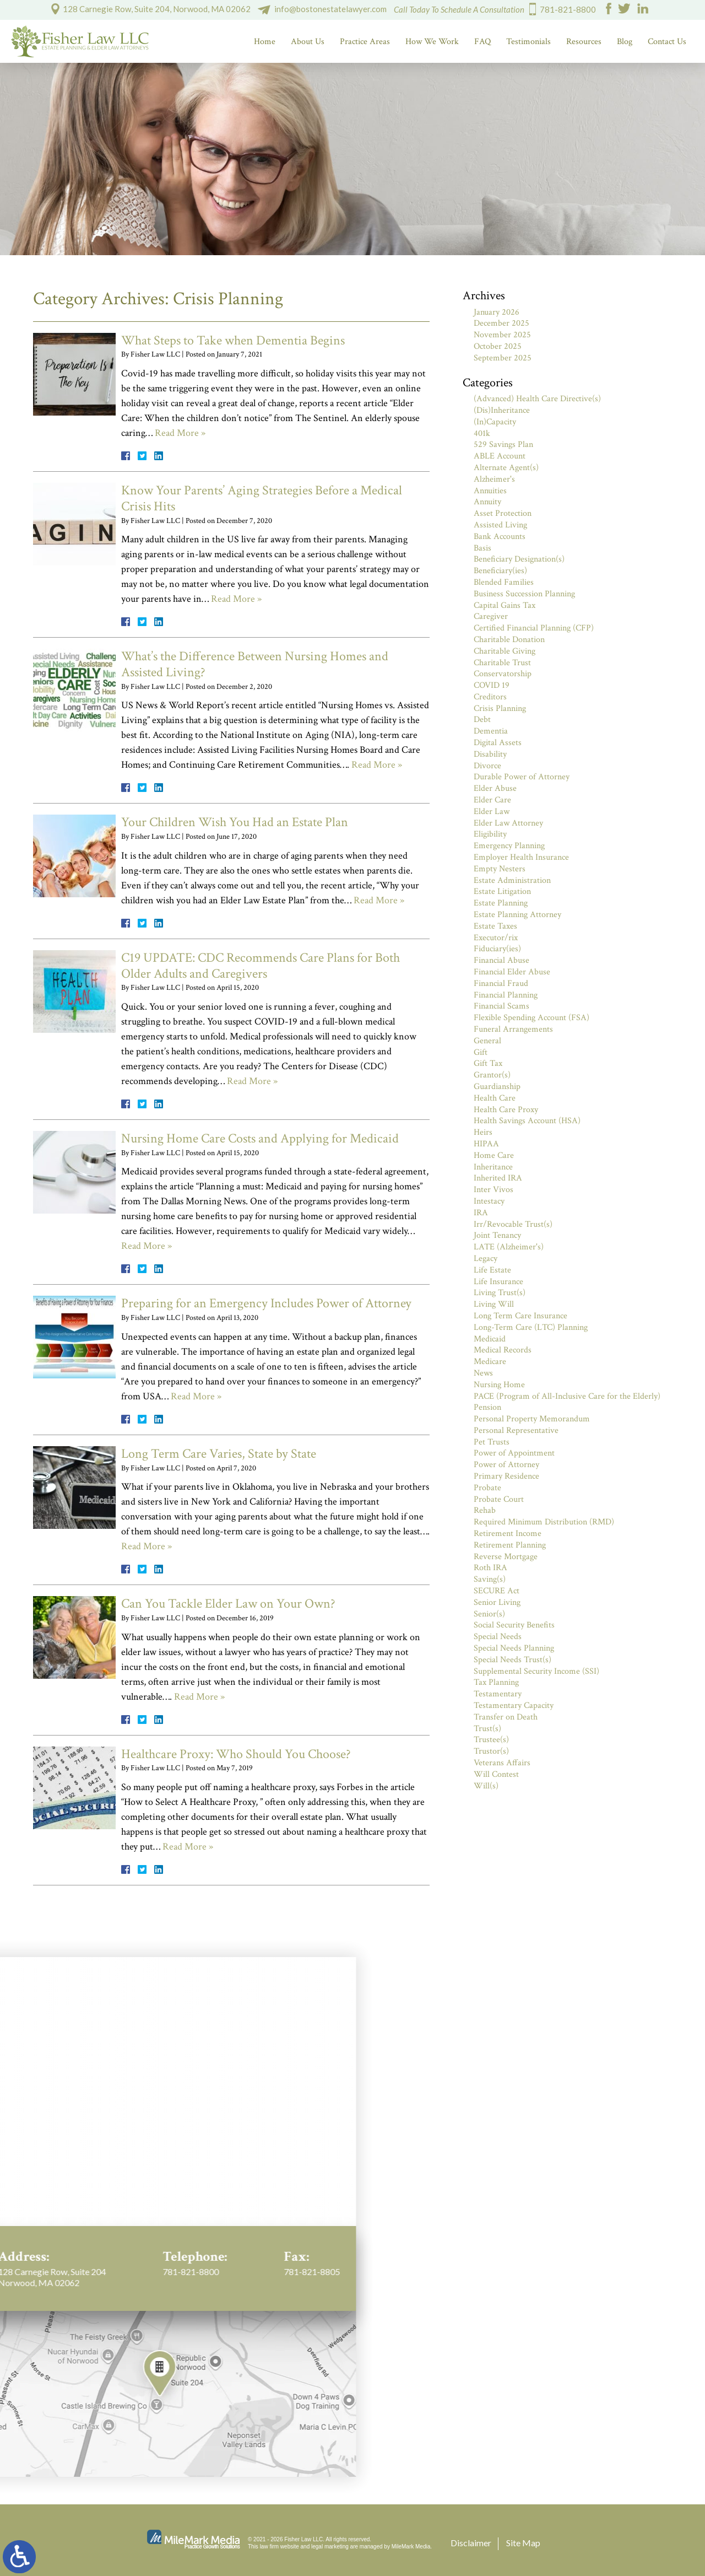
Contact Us (667, 41)
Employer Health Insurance (521, 857)
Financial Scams (501, 1006)
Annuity (487, 502)
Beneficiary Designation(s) (519, 559)
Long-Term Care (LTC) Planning (531, 1327)
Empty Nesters (499, 869)
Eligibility (490, 834)
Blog (624, 41)
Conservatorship (503, 674)
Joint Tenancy (497, 1235)
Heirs (483, 1132)
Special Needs (498, 1636)
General (487, 1041)
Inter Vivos (493, 1189)
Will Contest (496, 1774)
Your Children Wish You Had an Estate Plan (234, 822)
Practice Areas (365, 41)
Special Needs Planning (514, 1648)
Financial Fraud (501, 983)
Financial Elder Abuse (512, 972)
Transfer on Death (506, 1717)
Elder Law (491, 811)
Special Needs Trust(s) (512, 1660)
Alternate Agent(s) (506, 467)
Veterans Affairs (502, 1763)
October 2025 (498, 346)
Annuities (490, 491)
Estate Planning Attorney (517, 914)
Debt (482, 719)
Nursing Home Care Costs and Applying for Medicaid (260, 1138)
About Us (307, 41)
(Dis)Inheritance (502, 410)
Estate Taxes (495, 926)
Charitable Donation (509, 639)
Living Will (494, 1304)
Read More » (180, 433)
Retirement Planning (510, 1545)
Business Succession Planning (524, 594)
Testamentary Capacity (514, 1705)
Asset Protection (503, 513)
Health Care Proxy (506, 1109)
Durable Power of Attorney (522, 777)
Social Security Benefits (514, 1625)
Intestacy (489, 1201)
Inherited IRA (498, 1178)
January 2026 (496, 312)
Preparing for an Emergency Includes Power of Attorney (266, 1303)
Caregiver (491, 616)
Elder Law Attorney (508, 823)
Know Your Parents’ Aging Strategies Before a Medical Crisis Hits (261, 498)
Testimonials (528, 41)
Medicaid (490, 1339)
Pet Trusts (491, 1442)
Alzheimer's (494, 479)
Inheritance (493, 1167)
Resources (583, 41)
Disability (490, 754)
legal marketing (330, 2546)
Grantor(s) (492, 1075)
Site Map (523, 2542)
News (483, 1373)
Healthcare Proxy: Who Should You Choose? (236, 1754)
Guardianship (497, 1086)
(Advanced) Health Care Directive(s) (537, 399)
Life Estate (492, 1270)
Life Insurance (498, 1281)
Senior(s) (489, 1614)
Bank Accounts (499, 536)
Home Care (494, 1155)
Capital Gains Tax (504, 605)
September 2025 (503, 358)
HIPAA (486, 1144)
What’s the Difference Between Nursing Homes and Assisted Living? (254, 664)
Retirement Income (507, 1533)
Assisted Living (500, 525)
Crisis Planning (500, 708)
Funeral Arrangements (513, 1029)
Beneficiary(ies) (500, 570)
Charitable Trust (502, 663)
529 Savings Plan (503, 444)
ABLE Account (499, 456)
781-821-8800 (568, 9)
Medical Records (503, 1350)
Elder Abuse (495, 788)
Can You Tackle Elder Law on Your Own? (228, 1603)
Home (264, 41)
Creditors (490, 697)
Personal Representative (516, 1430)
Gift (480, 1052)
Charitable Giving (504, 651)
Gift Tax (488, 1063)
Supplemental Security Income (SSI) (536, 1671)
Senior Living (497, 1602)
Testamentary (498, 1694)
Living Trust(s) (499, 1292)
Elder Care (492, 800)
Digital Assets (498, 742)
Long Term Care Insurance (520, 1316)
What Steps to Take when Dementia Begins (233, 340)
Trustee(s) (491, 1739)
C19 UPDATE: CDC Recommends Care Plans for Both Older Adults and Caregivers (260, 965)
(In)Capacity (495, 422)
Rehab (485, 1510)
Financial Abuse (501, 960)
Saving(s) (490, 1579)
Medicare (490, 1361)
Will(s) (486, 1786)
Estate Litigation (502, 891)
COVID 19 (491, 685)
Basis (482, 548)
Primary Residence (506, 1476)
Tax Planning (496, 1682)
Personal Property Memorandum (532, 1419)
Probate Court (499, 1499)
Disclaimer (471, 2542)
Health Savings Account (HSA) (527, 1121)
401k (482, 433)
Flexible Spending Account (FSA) (531, 1017)
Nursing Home (499, 1385)
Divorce (487, 766)
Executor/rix (496, 938)
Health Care (495, 1098)
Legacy (485, 1258)
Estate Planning (501, 903)
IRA (481, 1213)
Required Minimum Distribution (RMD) (544, 1522)
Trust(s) (487, 1728)
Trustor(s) (491, 1751)
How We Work (432, 41)
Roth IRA (490, 1567)
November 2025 (502, 335)
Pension (487, 1407)
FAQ (482, 41)
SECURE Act (496, 1591)
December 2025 (501, 323)
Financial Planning (506, 995)
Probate (487, 1488)
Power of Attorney (506, 1464)
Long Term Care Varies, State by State (218, 1453)
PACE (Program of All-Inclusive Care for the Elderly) (567, 1396)
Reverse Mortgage (506, 1556)
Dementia (491, 731)
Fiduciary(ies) (497, 949)
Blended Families (504, 582)
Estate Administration (512, 880)
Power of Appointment (514, 1453)
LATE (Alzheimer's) (509, 1247)
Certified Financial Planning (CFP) (534, 628)
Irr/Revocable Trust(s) (513, 1224)
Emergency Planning (509, 846)
